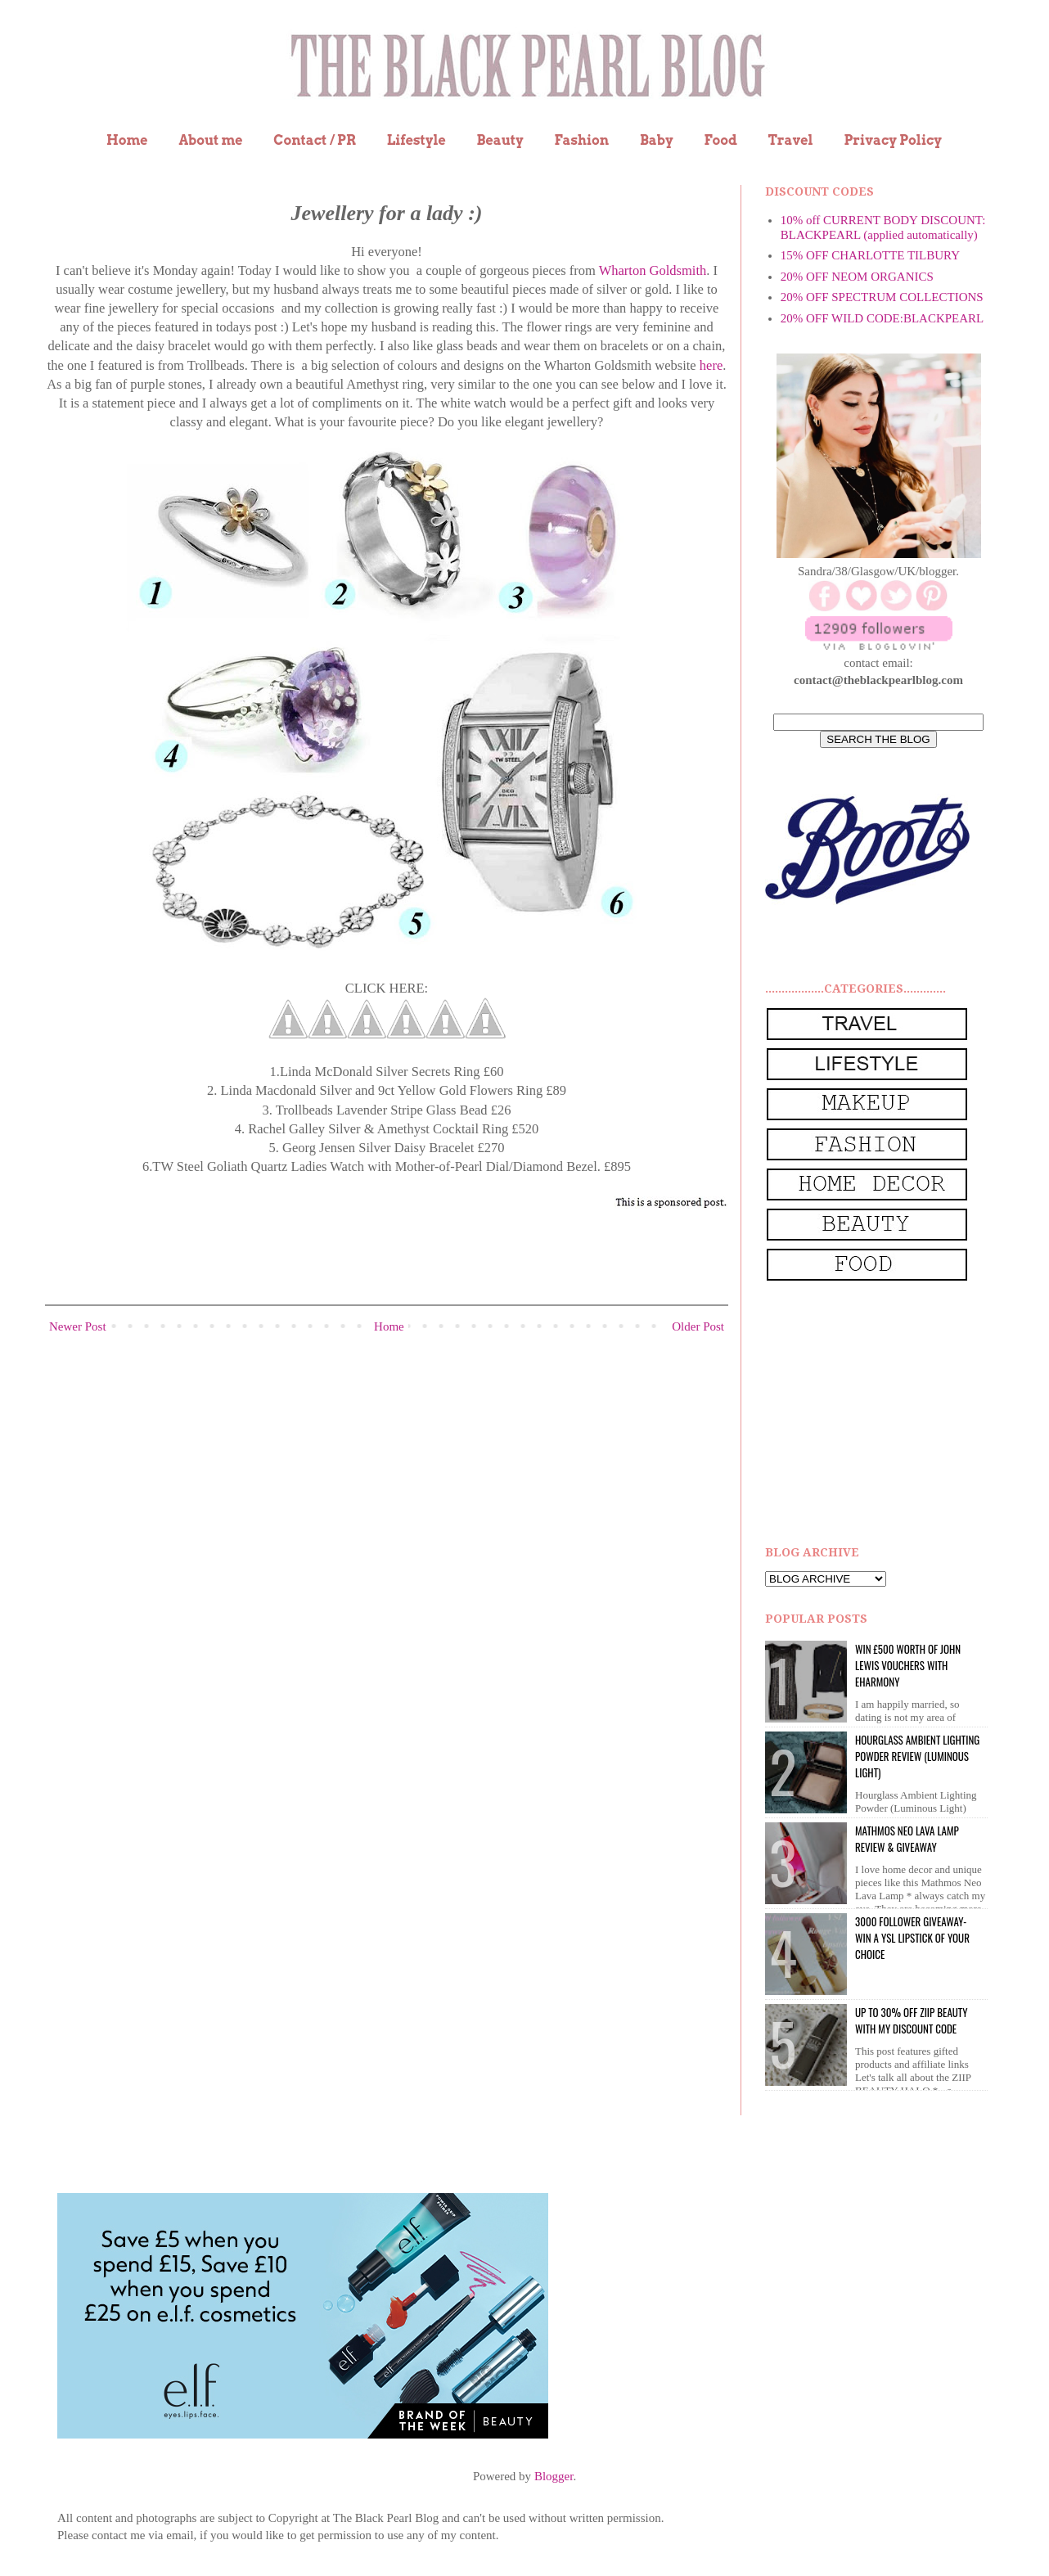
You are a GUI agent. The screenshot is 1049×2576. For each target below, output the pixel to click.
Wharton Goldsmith (653, 270)
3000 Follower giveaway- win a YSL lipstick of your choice (912, 1937)
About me (210, 140)
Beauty (500, 140)
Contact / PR (314, 140)
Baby (656, 140)
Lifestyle (416, 140)
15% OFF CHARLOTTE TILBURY (870, 255)
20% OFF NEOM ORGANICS (857, 276)
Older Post (698, 1326)
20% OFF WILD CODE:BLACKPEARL (882, 318)
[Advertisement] (888, 1414)
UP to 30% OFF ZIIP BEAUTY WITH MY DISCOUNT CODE (911, 2020)
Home (127, 140)
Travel (790, 140)
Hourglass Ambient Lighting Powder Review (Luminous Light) (917, 1756)
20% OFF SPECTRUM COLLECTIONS (882, 297)
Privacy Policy (893, 140)
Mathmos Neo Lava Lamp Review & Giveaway (907, 1838)
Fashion (581, 140)
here (711, 365)
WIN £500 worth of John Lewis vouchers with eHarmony (908, 1665)
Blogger (554, 2476)
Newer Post (77, 1326)
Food (720, 140)
